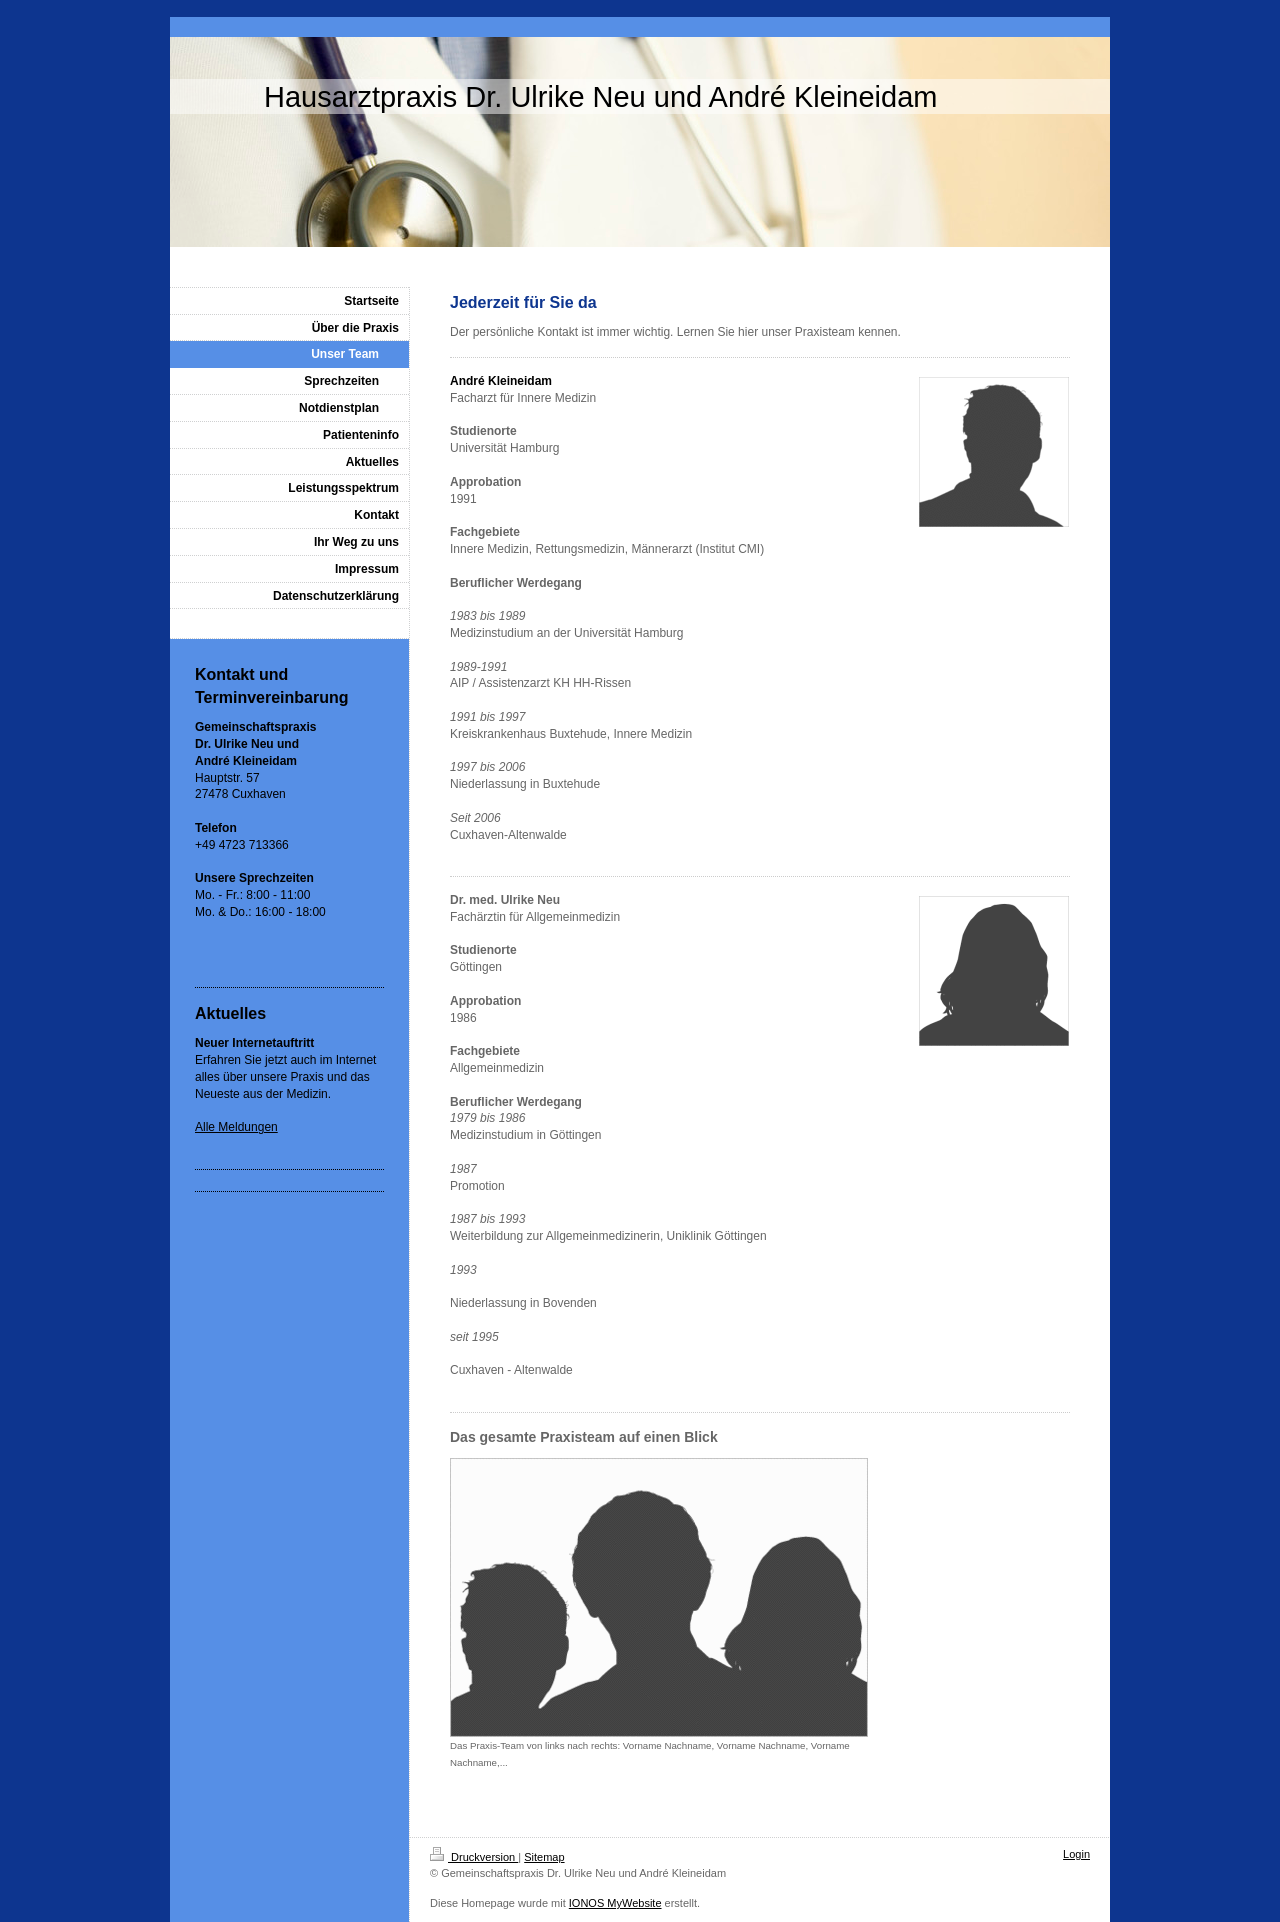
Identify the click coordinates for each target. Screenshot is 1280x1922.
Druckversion (474, 1857)
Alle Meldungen (236, 1127)
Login (1076, 1854)
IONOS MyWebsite (615, 1903)
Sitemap (544, 1857)
